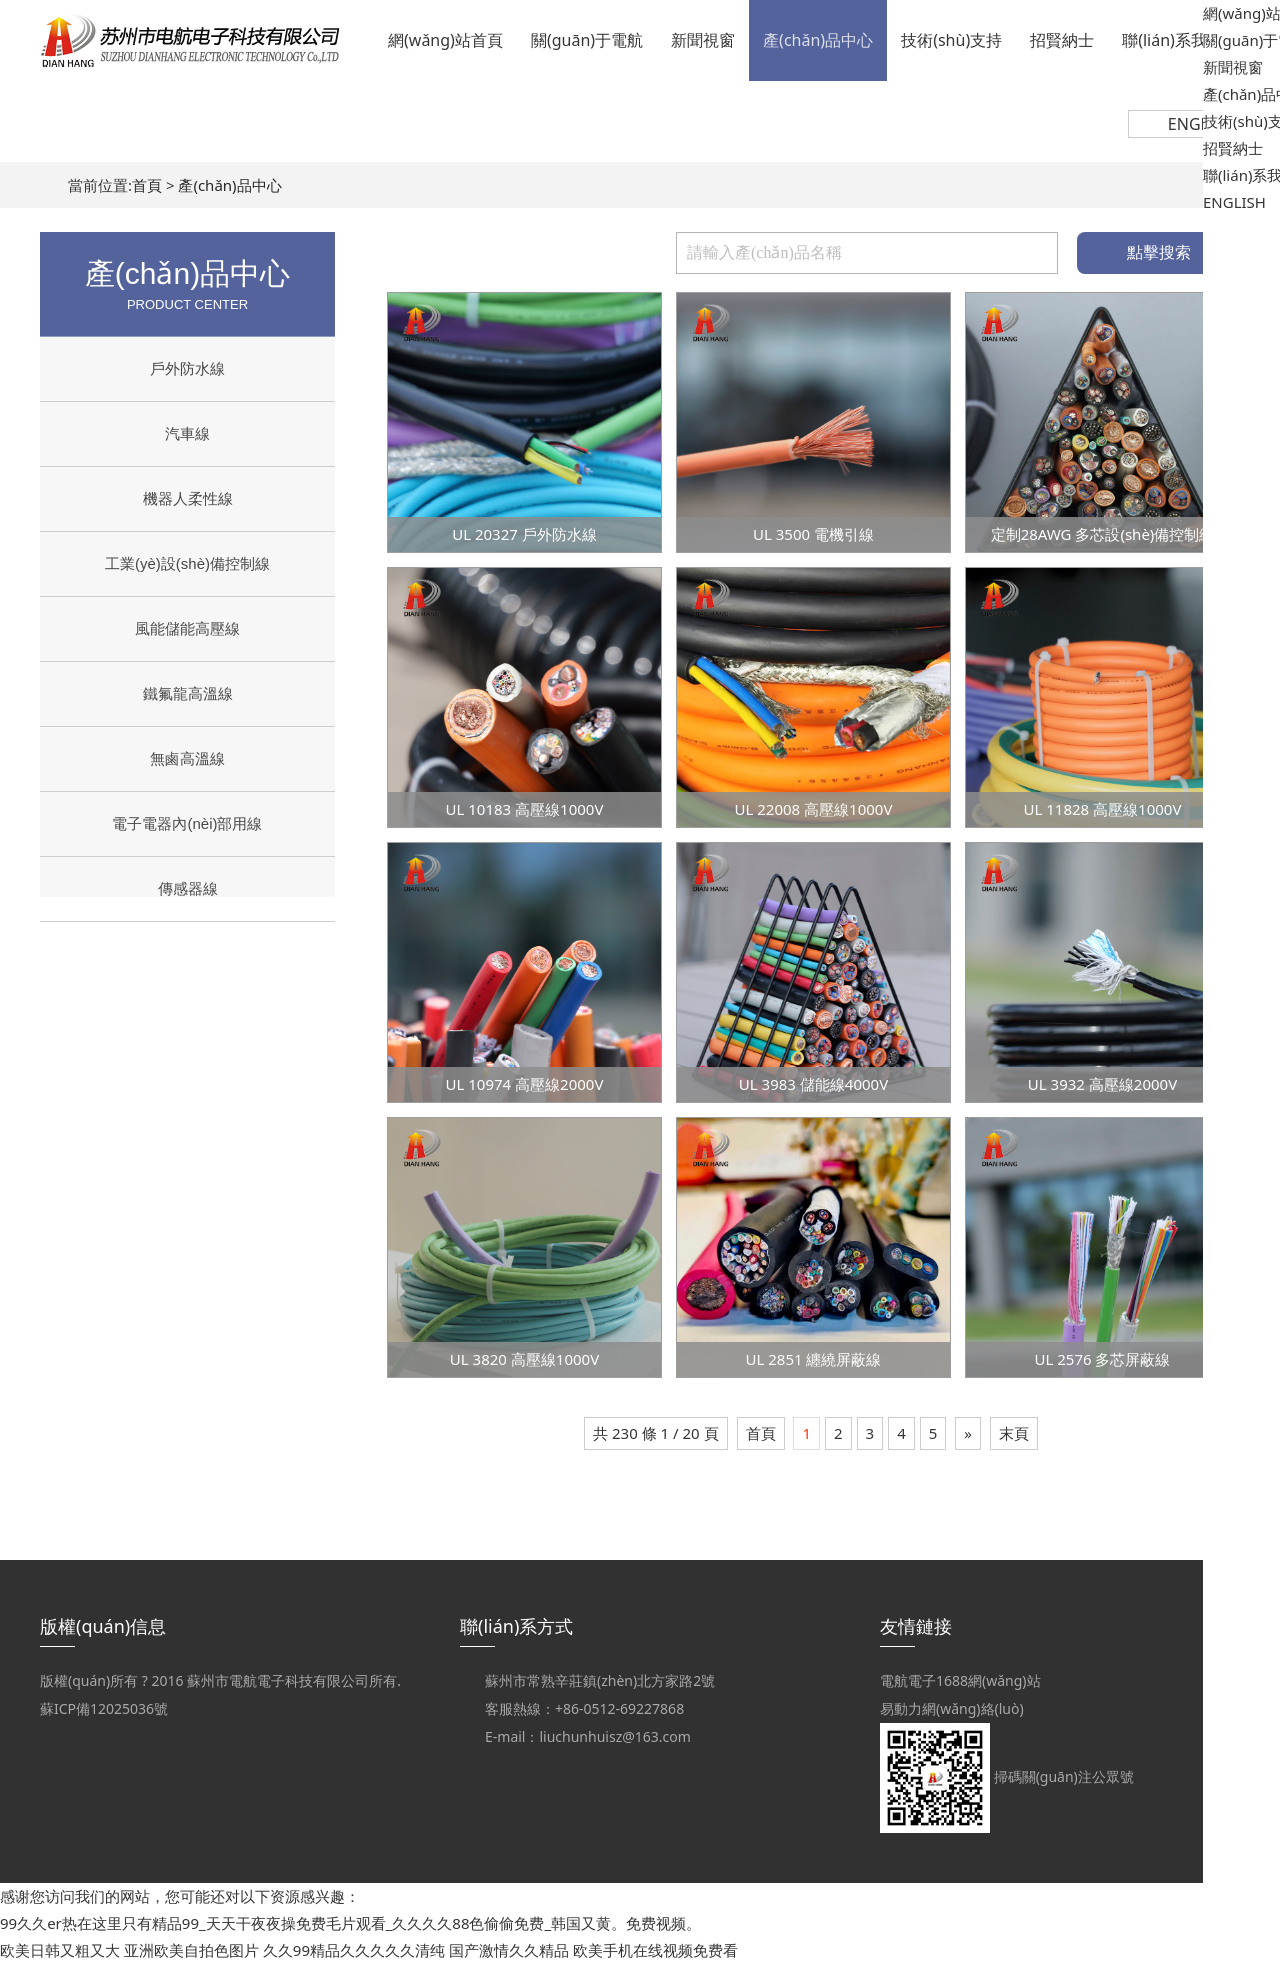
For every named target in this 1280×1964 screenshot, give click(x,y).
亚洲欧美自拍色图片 (191, 1950)
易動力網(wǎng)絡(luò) (952, 1708)
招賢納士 (1062, 40)
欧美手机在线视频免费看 (655, 1950)
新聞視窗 (703, 40)
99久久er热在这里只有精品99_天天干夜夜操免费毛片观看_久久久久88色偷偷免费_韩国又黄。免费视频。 (350, 1923)
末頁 (1014, 1433)
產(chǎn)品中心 (818, 40)
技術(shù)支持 (951, 40)
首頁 (147, 185)
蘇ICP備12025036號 (104, 1708)
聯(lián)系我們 (1172, 40)
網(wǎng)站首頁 (445, 40)
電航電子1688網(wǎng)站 (960, 1680)
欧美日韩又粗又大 (60, 1950)
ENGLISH (1201, 124)
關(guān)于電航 (587, 40)
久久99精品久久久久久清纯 (354, 1950)
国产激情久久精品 (509, 1950)
